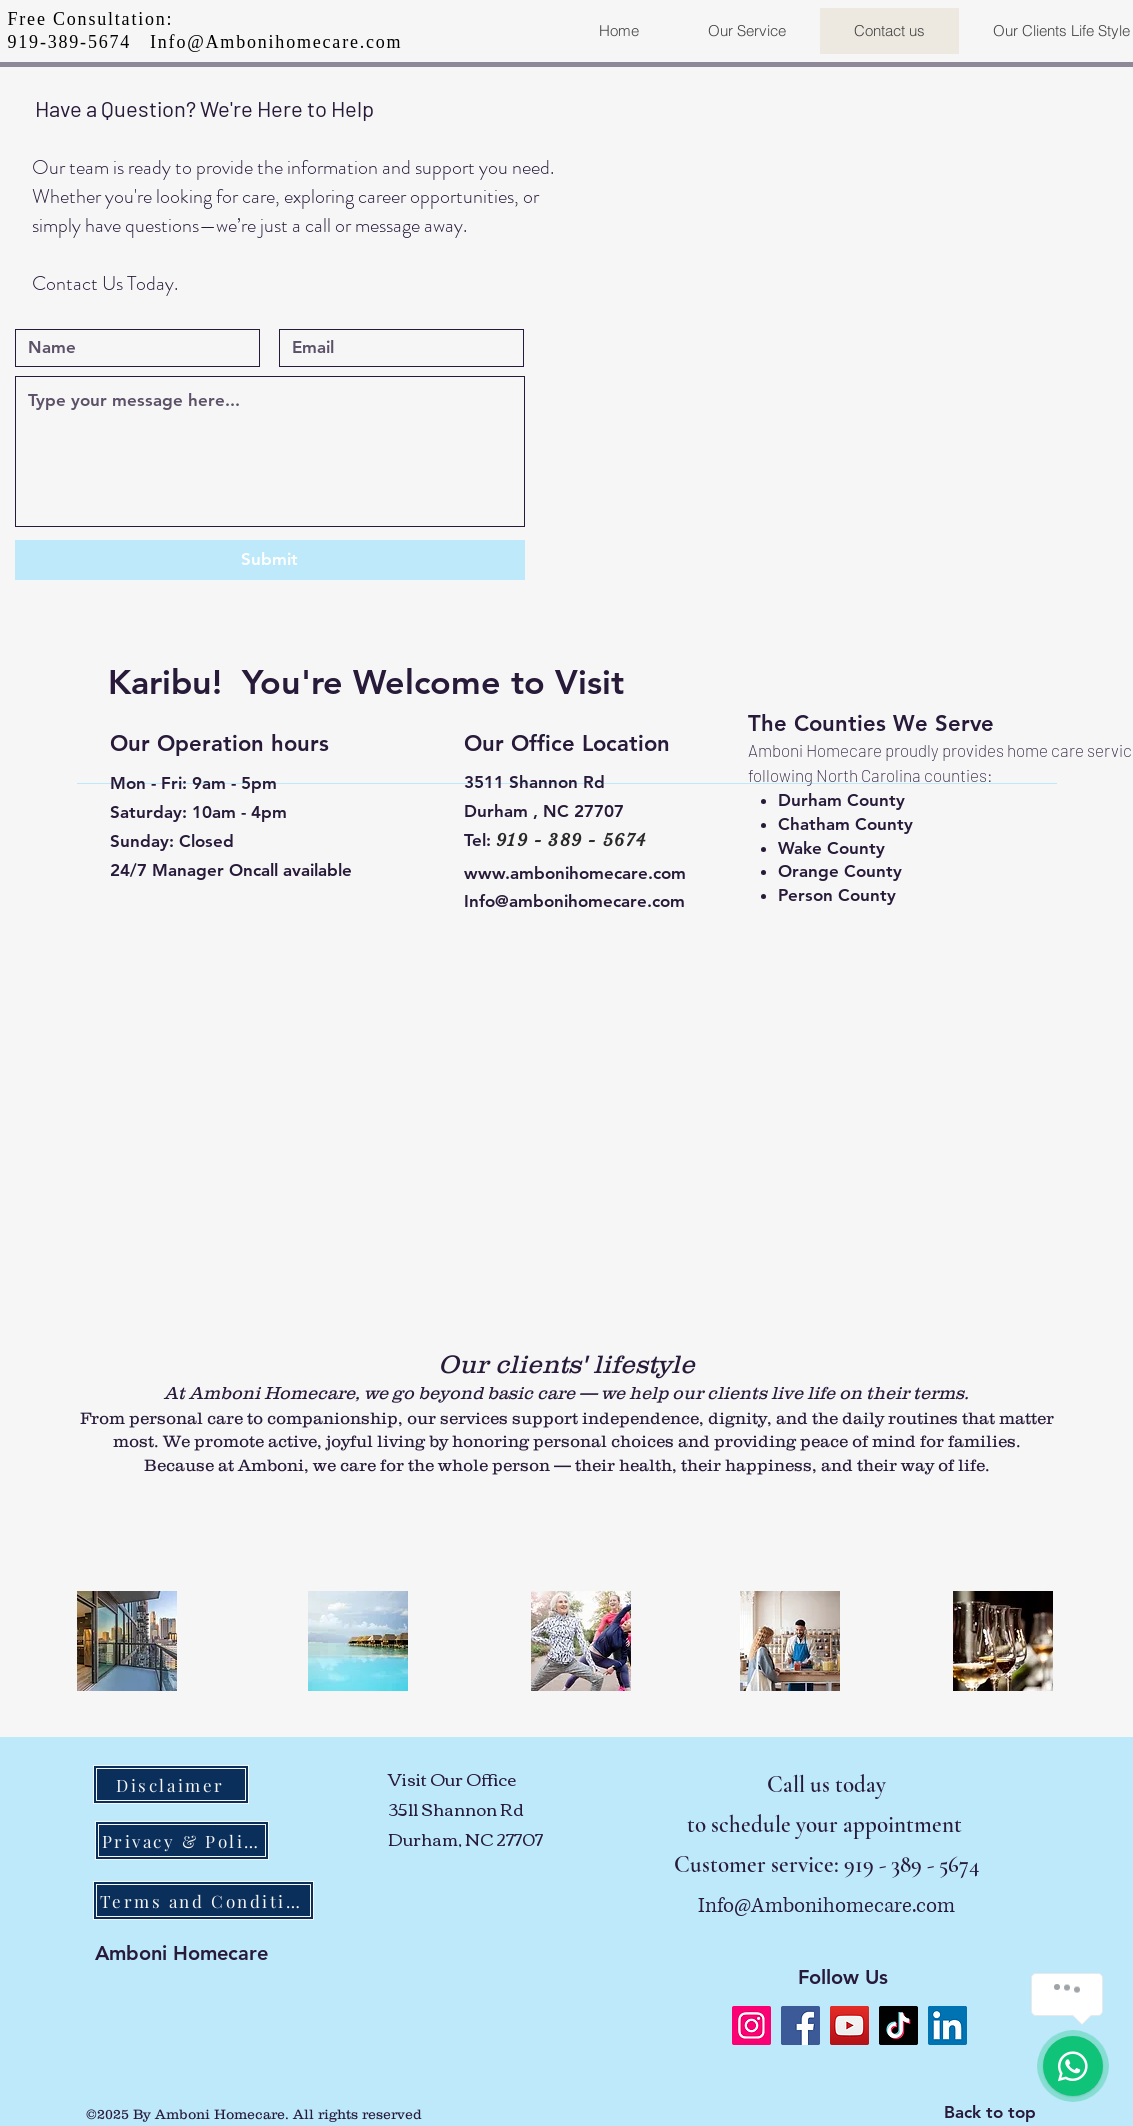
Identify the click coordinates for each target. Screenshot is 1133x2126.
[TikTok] (898, 2025)
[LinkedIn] (947, 2025)
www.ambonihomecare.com (575, 873)
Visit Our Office (453, 1778)
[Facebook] (800, 2025)
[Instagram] (751, 2025)
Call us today (826, 1785)
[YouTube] (849, 2025)
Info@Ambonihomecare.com (276, 42)
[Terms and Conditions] (203, 1900)
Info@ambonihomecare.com (574, 901)
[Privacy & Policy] (182, 1840)
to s (703, 1825)
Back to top (990, 2112)
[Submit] (270, 560)
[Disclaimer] (171, 1784)
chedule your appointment (843, 1825)
